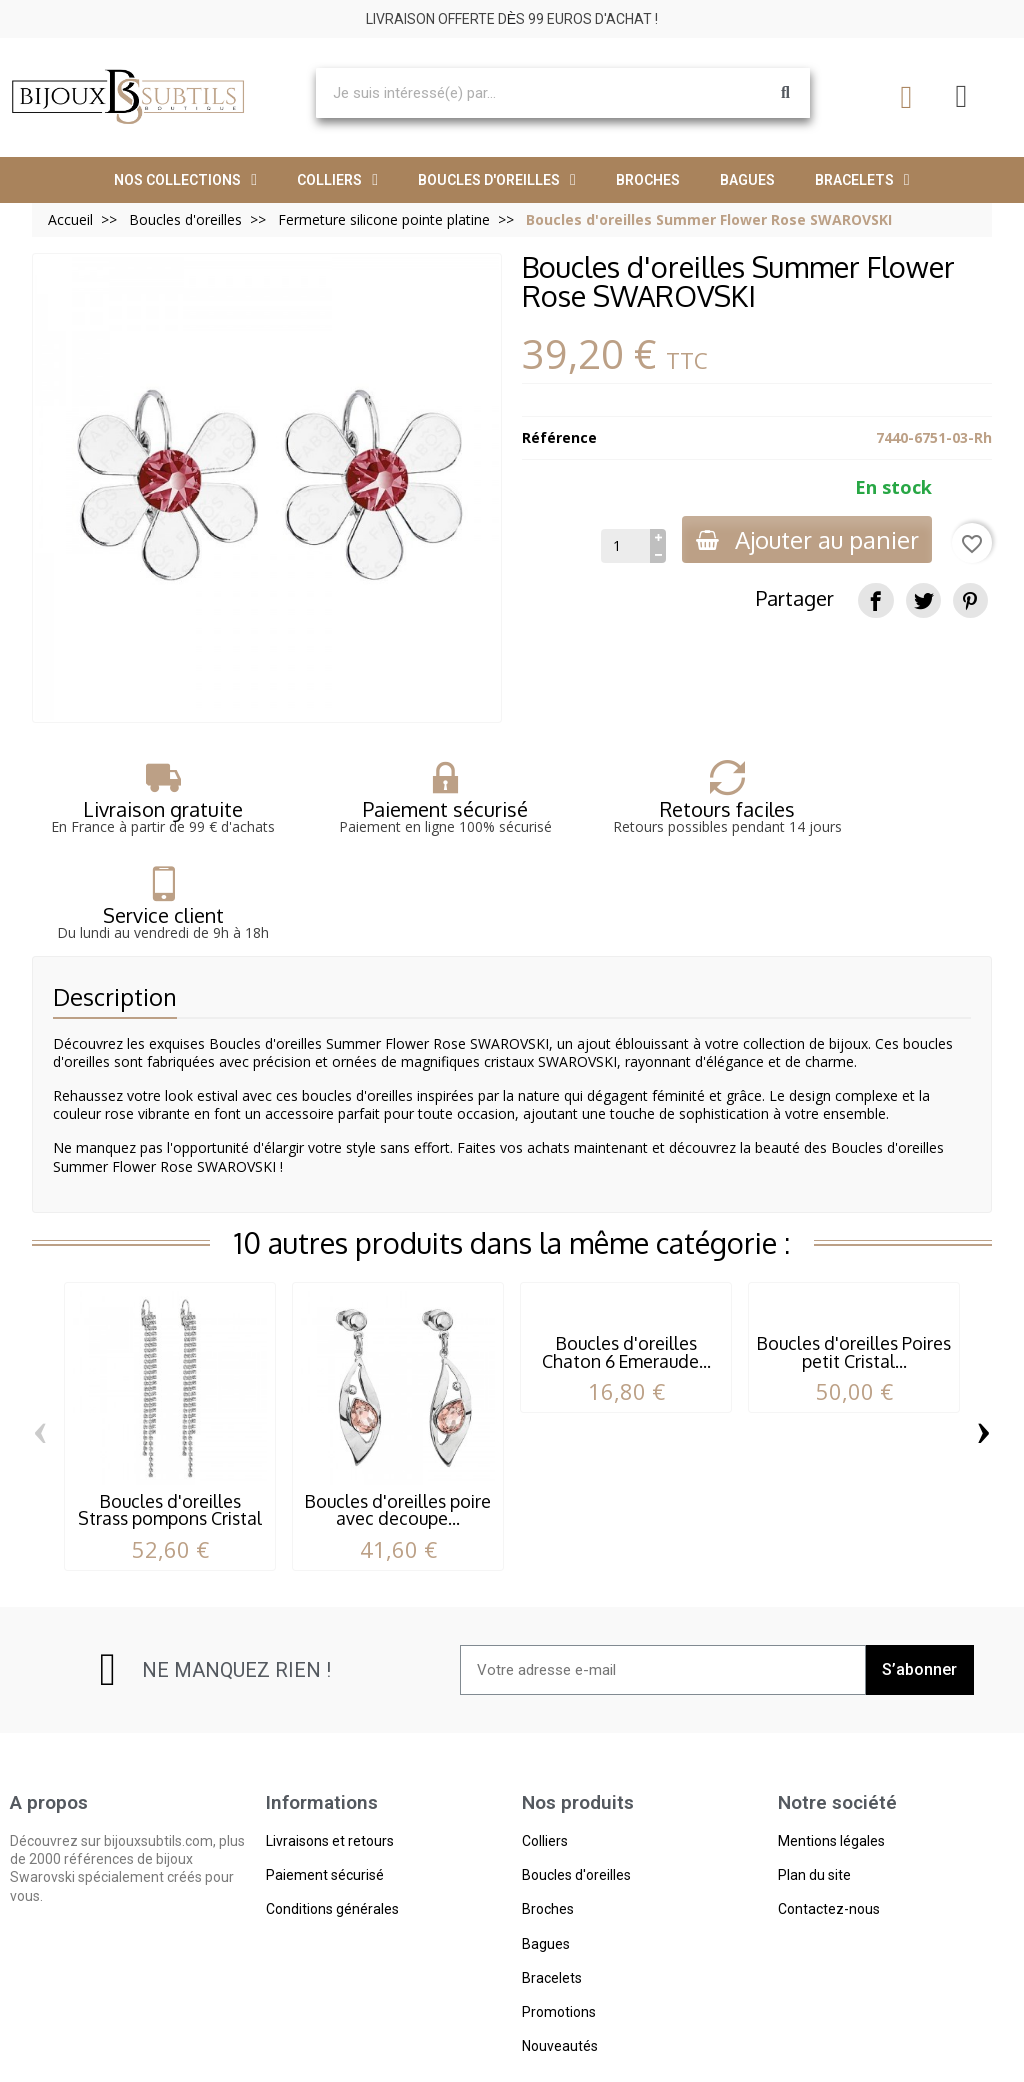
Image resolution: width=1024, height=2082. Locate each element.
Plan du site (814, 1785)
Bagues (747, 180)
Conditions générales (332, 1819)
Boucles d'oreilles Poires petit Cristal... (854, 1261)
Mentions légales (831, 1751)
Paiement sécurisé (325, 1785)
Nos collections (185, 180)
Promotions (559, 1922)
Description (115, 906)
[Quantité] (620, 546)
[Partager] (875, 600)
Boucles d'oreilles (497, 180)
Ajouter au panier (804, 539)
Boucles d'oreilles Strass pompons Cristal (170, 1419)
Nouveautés (560, 1956)
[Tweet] (923, 600)
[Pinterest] (970, 600)
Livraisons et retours (330, 1751)
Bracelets (862, 180)
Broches (648, 180)
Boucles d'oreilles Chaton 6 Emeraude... (626, 1261)
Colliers (337, 180)
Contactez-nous (829, 1819)
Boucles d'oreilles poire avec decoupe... (398, 1419)
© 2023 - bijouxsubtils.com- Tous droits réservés (512, 2060)
